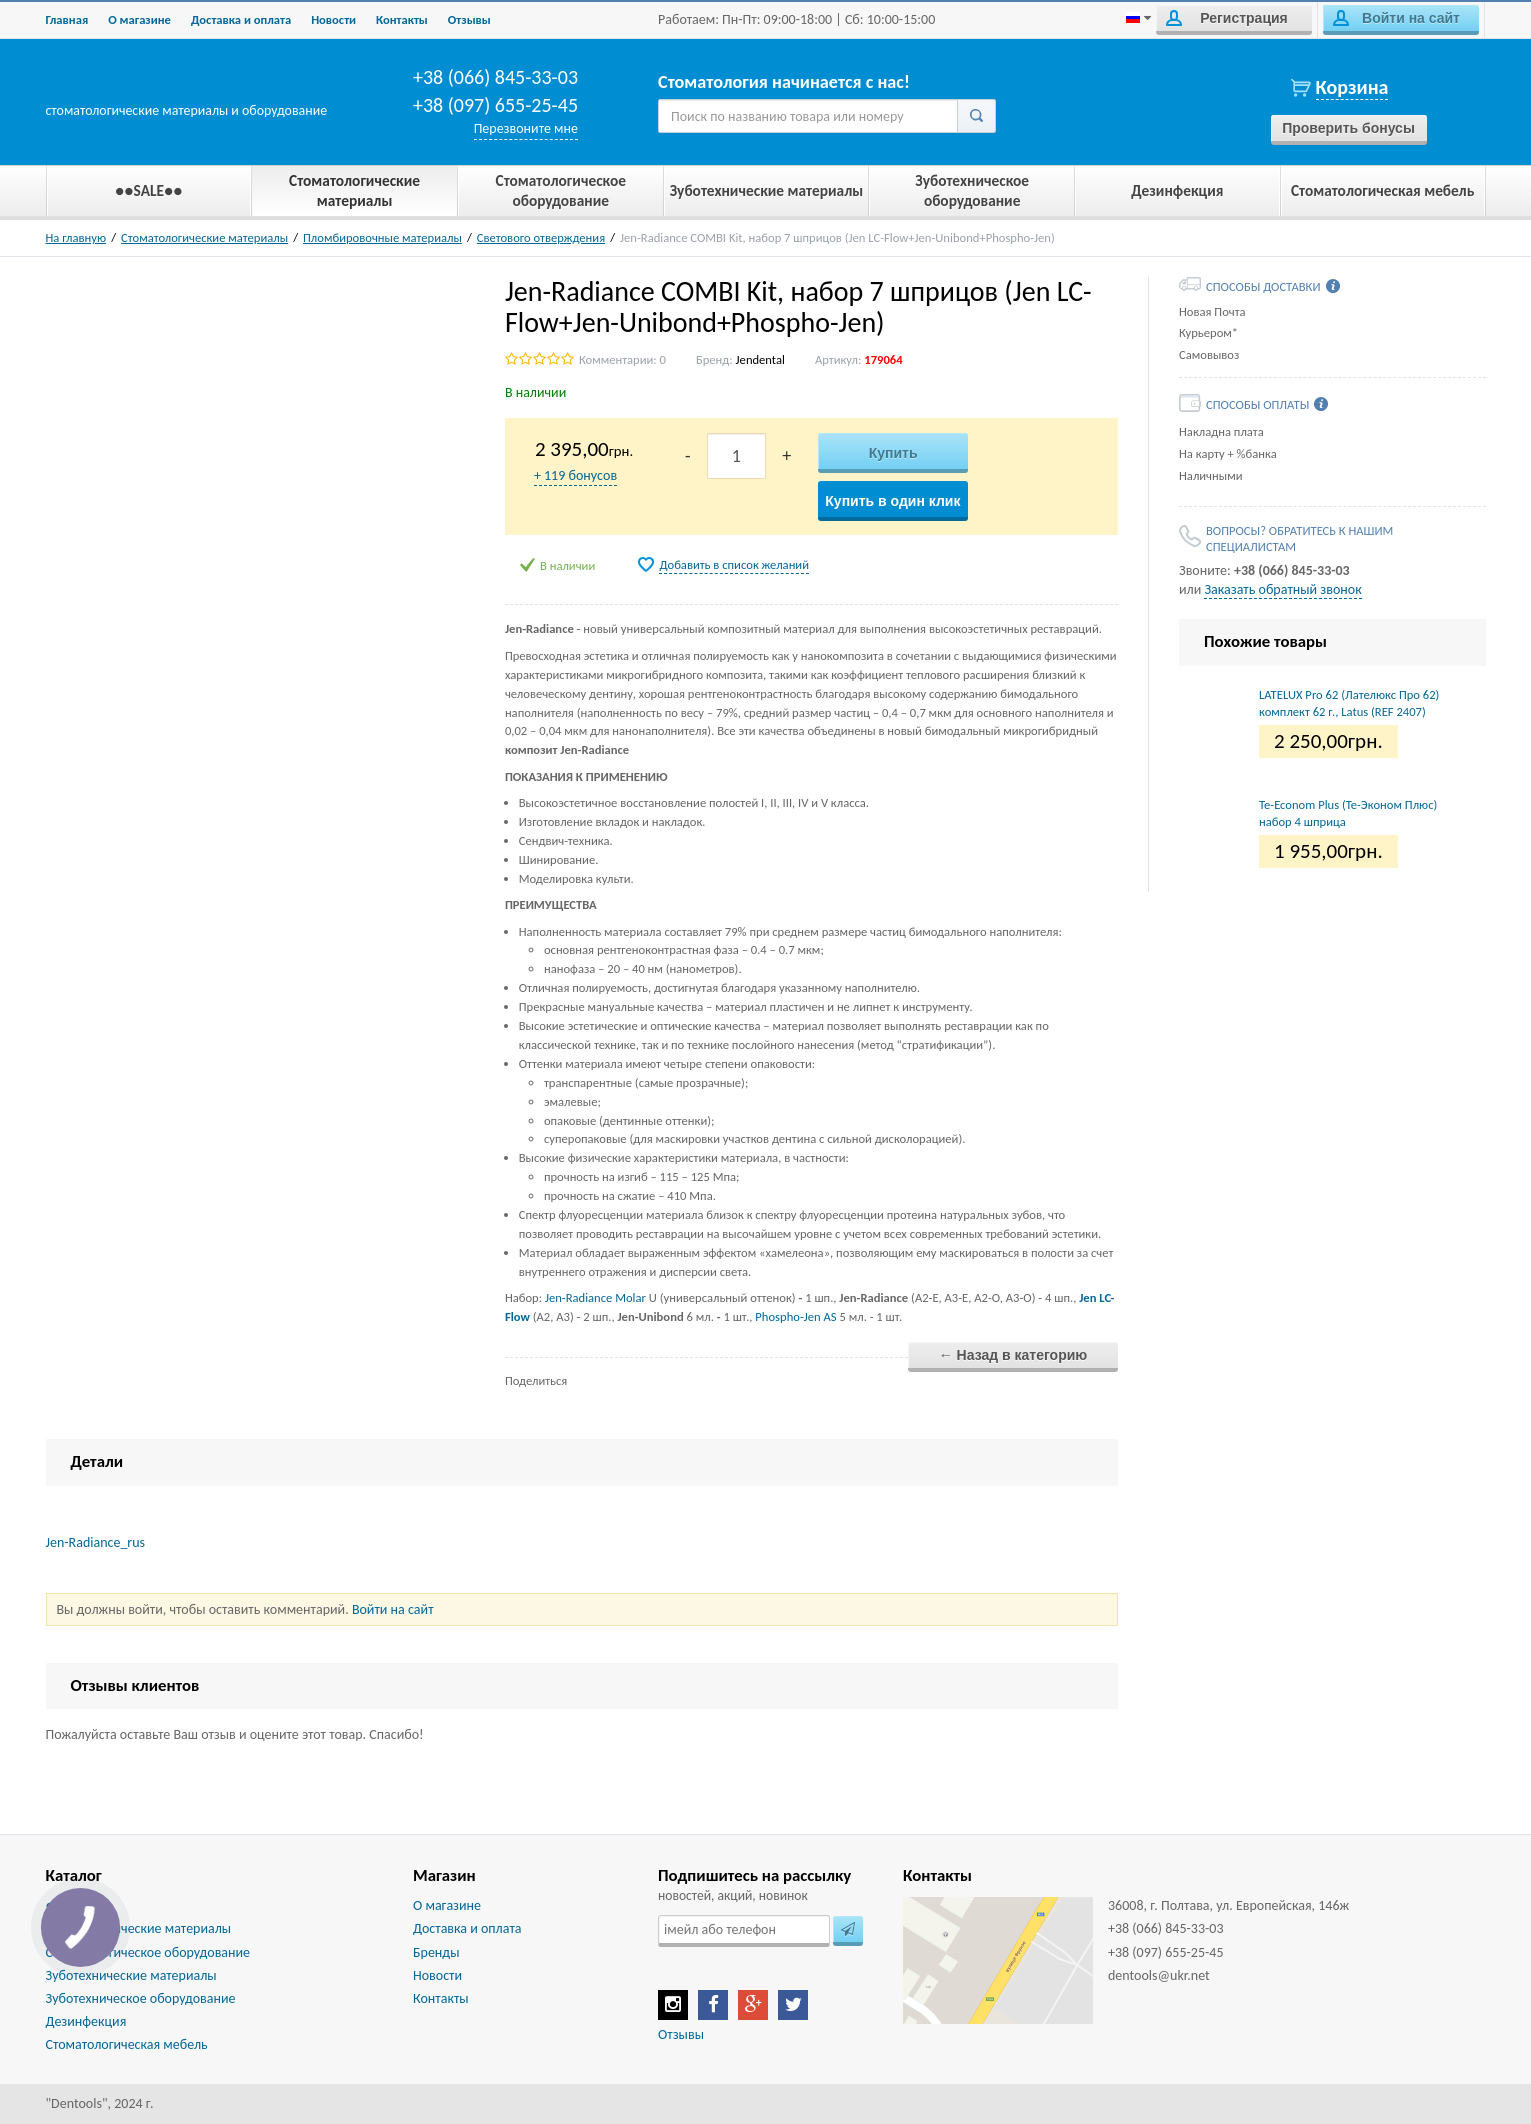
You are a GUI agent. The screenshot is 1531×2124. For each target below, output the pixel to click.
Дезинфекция (86, 2021)
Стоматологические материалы (204, 237)
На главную (76, 237)
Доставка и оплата (241, 19)
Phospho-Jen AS (795, 1316)
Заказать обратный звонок (1282, 589)
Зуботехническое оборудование (141, 1998)
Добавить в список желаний (734, 564)
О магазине (139, 19)
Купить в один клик (892, 501)
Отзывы (469, 19)
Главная (67, 19)
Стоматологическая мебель (127, 2044)
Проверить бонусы (1348, 128)
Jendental (760, 359)
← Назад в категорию (1013, 1355)
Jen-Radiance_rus (96, 1542)
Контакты (402, 19)
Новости (333, 19)
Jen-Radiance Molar (595, 1297)
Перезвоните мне (526, 128)
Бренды (436, 1952)
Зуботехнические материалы (131, 1975)
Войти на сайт (1396, 18)
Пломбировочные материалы (382, 237)
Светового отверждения (541, 237)
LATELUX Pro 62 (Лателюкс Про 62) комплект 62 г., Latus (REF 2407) (1349, 702)
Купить (893, 453)
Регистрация (1227, 18)
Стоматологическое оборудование (148, 1952)
